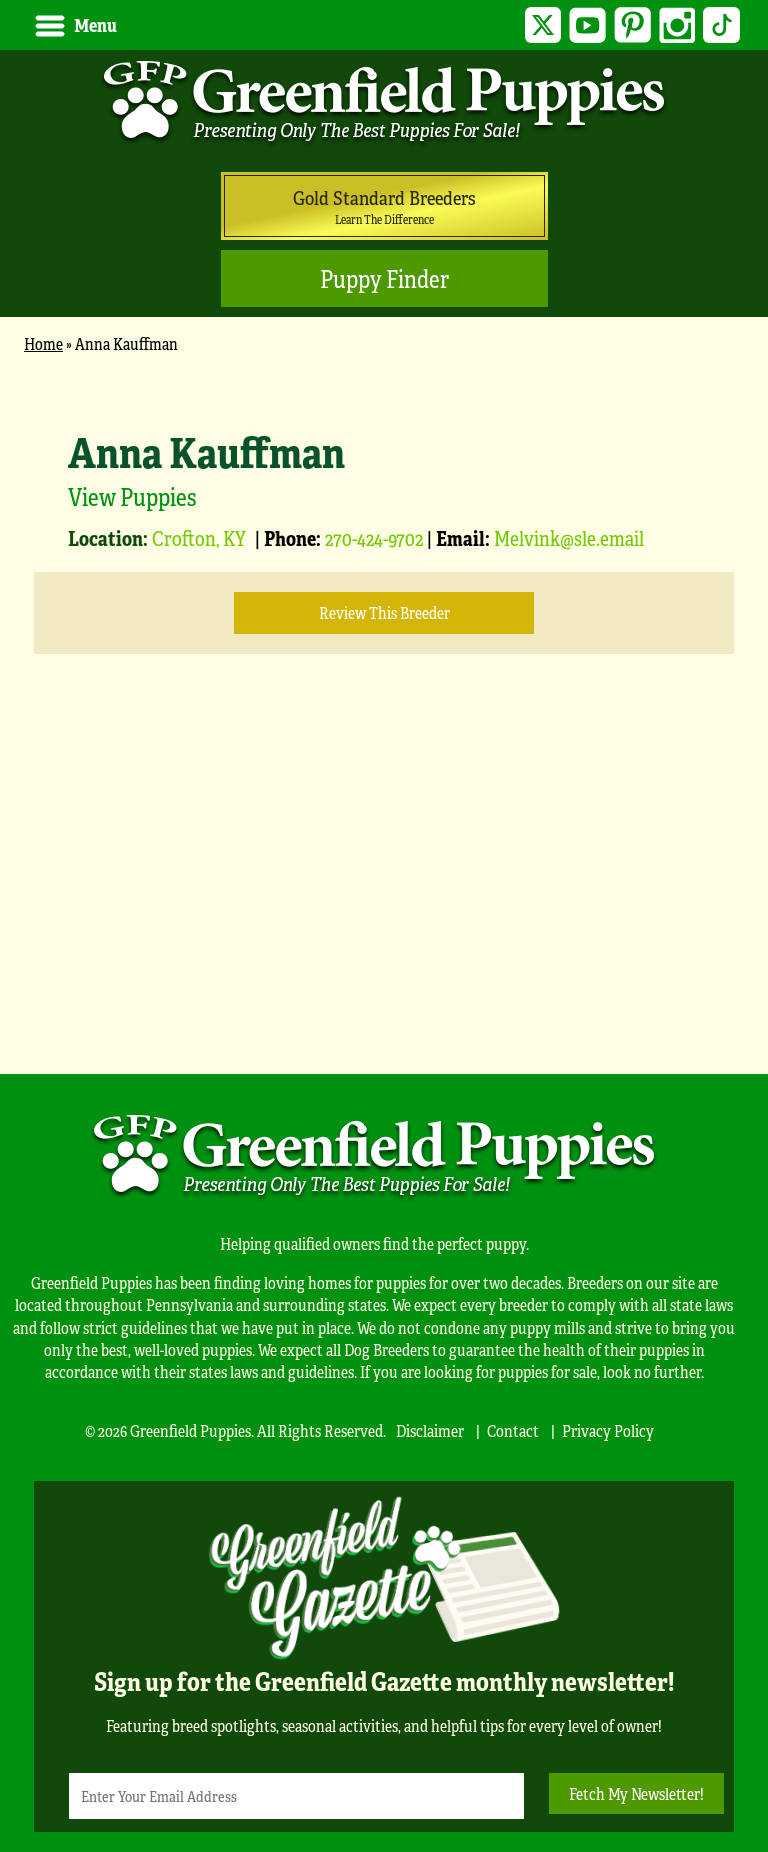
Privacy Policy (608, 1430)
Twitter (543, 25)
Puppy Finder (384, 278)
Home (43, 343)
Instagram (677, 25)
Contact (513, 1430)
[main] (384, 703)
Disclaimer (430, 1430)
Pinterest (632, 25)
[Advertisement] (384, 894)
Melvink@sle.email (569, 537)
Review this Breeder (384, 612)
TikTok (721, 25)
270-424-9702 (374, 537)
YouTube (587, 25)
